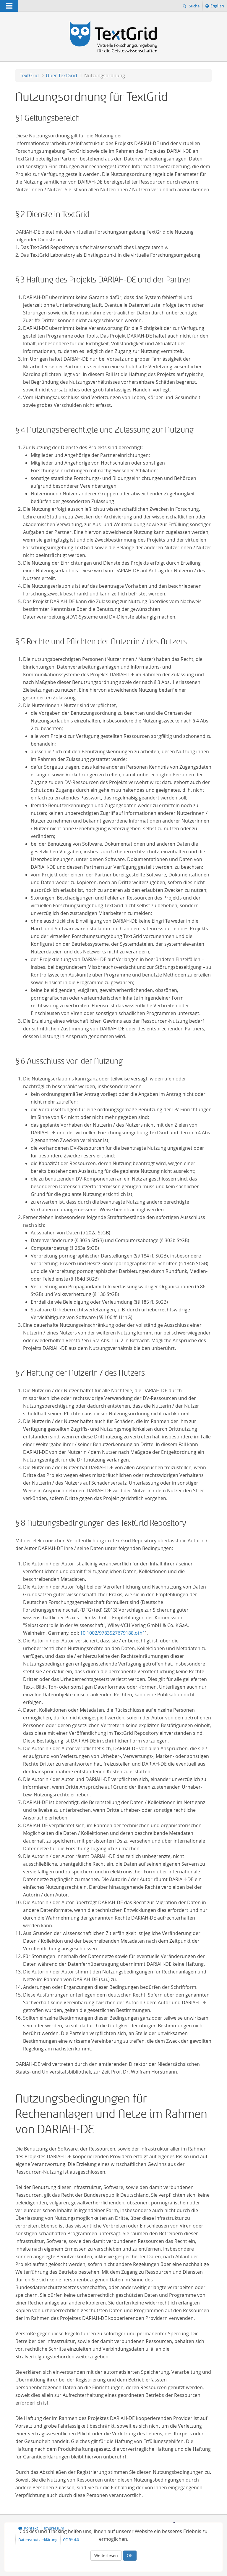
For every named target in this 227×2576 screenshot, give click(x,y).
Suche (194, 6)
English (218, 7)
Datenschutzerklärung (37, 2539)
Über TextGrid (61, 75)
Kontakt (31, 2528)
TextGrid (29, 75)
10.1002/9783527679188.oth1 (112, 1633)
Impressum (54, 2528)
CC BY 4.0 (71, 2539)
